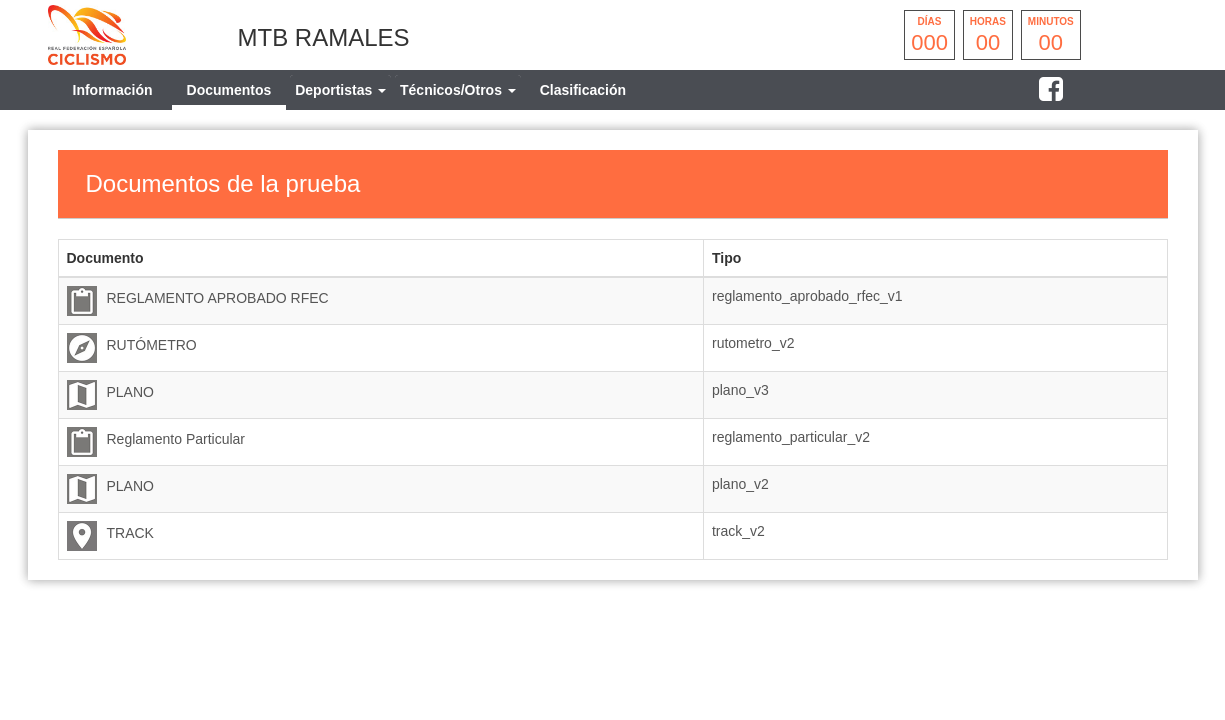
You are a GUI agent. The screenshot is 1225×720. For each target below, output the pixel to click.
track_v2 (738, 531)
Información (113, 90)
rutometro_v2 (753, 343)
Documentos (229, 90)
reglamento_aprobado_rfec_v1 (807, 296)
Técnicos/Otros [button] (458, 90)
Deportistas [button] (340, 90)
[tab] (340, 90)
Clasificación (583, 90)
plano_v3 (740, 390)
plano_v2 (740, 484)
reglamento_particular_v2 (791, 437)
